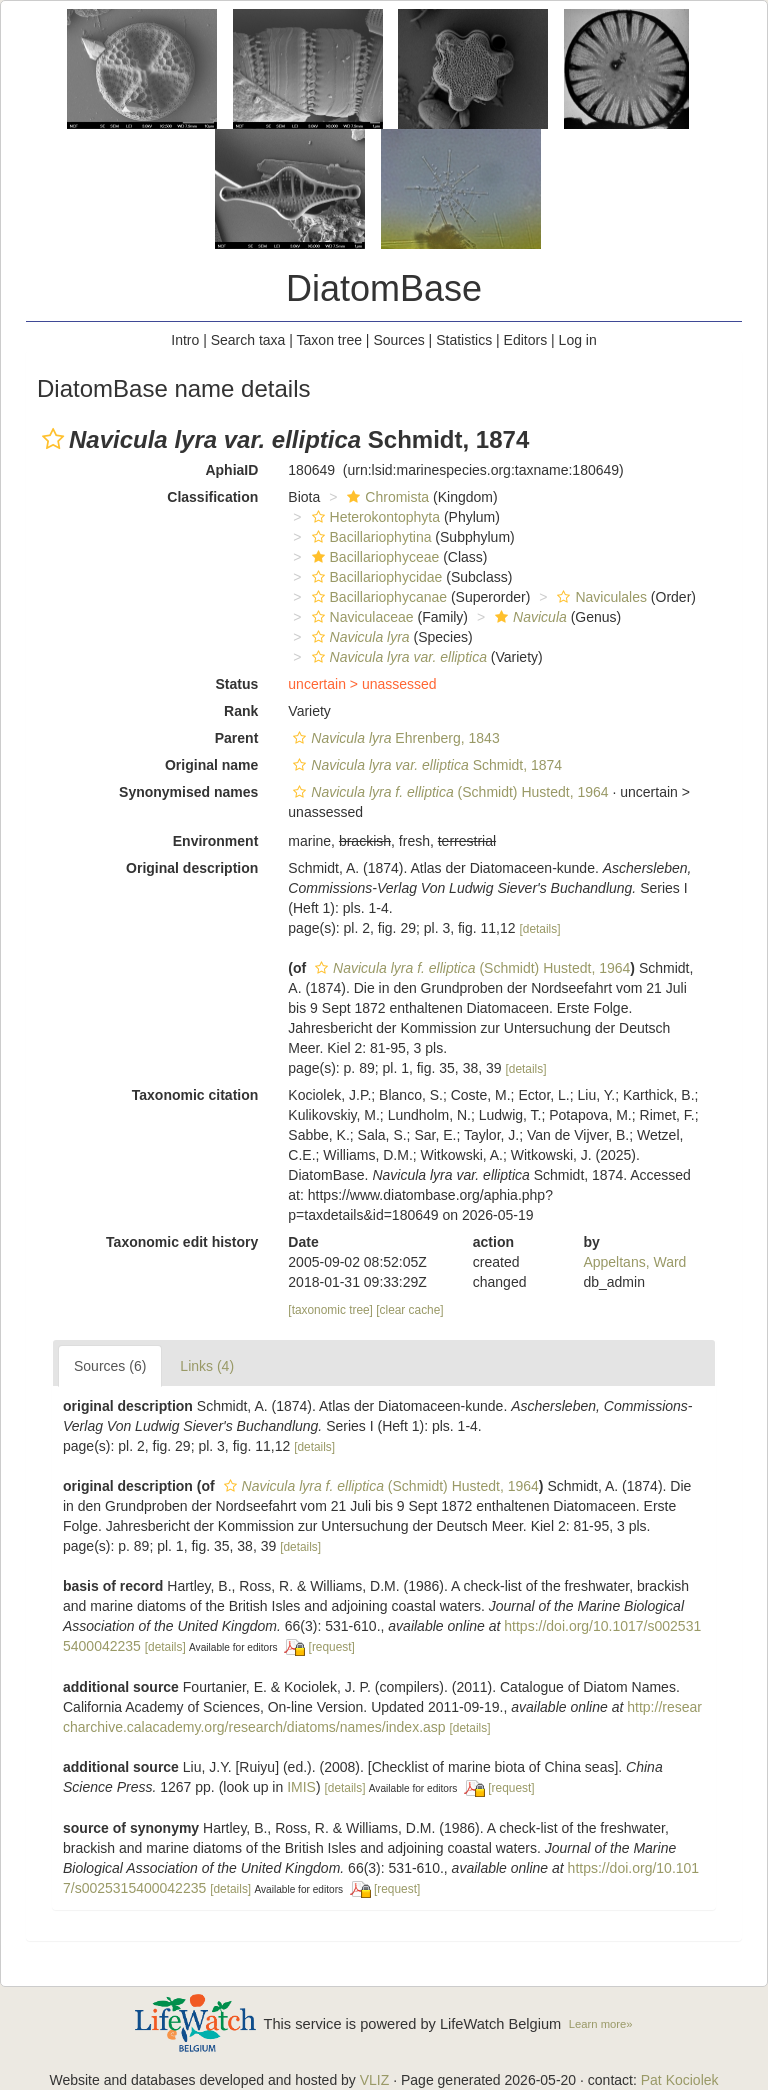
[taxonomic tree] (330, 1310)
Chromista (385, 497)
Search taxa (248, 340)
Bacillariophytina (369, 537)
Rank (241, 711)
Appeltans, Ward (634, 1262)
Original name (211, 765)
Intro (185, 340)
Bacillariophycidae (375, 577)
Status (237, 684)
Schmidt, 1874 (425, 765)
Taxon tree (329, 340)
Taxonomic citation (195, 1095)
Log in (578, 340)
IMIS (301, 1787)
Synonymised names (188, 792)
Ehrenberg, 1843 (393, 738)
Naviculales (599, 597)
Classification (212, 497)
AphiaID (231, 470)
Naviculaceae (360, 617)
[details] (539, 929)
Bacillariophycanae (377, 597)
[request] (332, 1647)
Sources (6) (110, 1366)
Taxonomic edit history (182, 1242)
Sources (398, 340)
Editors (526, 340)
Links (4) (207, 1366)
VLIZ (375, 2080)
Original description (192, 868)
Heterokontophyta (374, 517)
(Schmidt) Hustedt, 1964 (448, 792)
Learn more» (601, 2024)
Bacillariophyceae (373, 557)
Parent (237, 738)
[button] (53, 439)
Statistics (464, 340)
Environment (216, 841)
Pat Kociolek (680, 2080)
